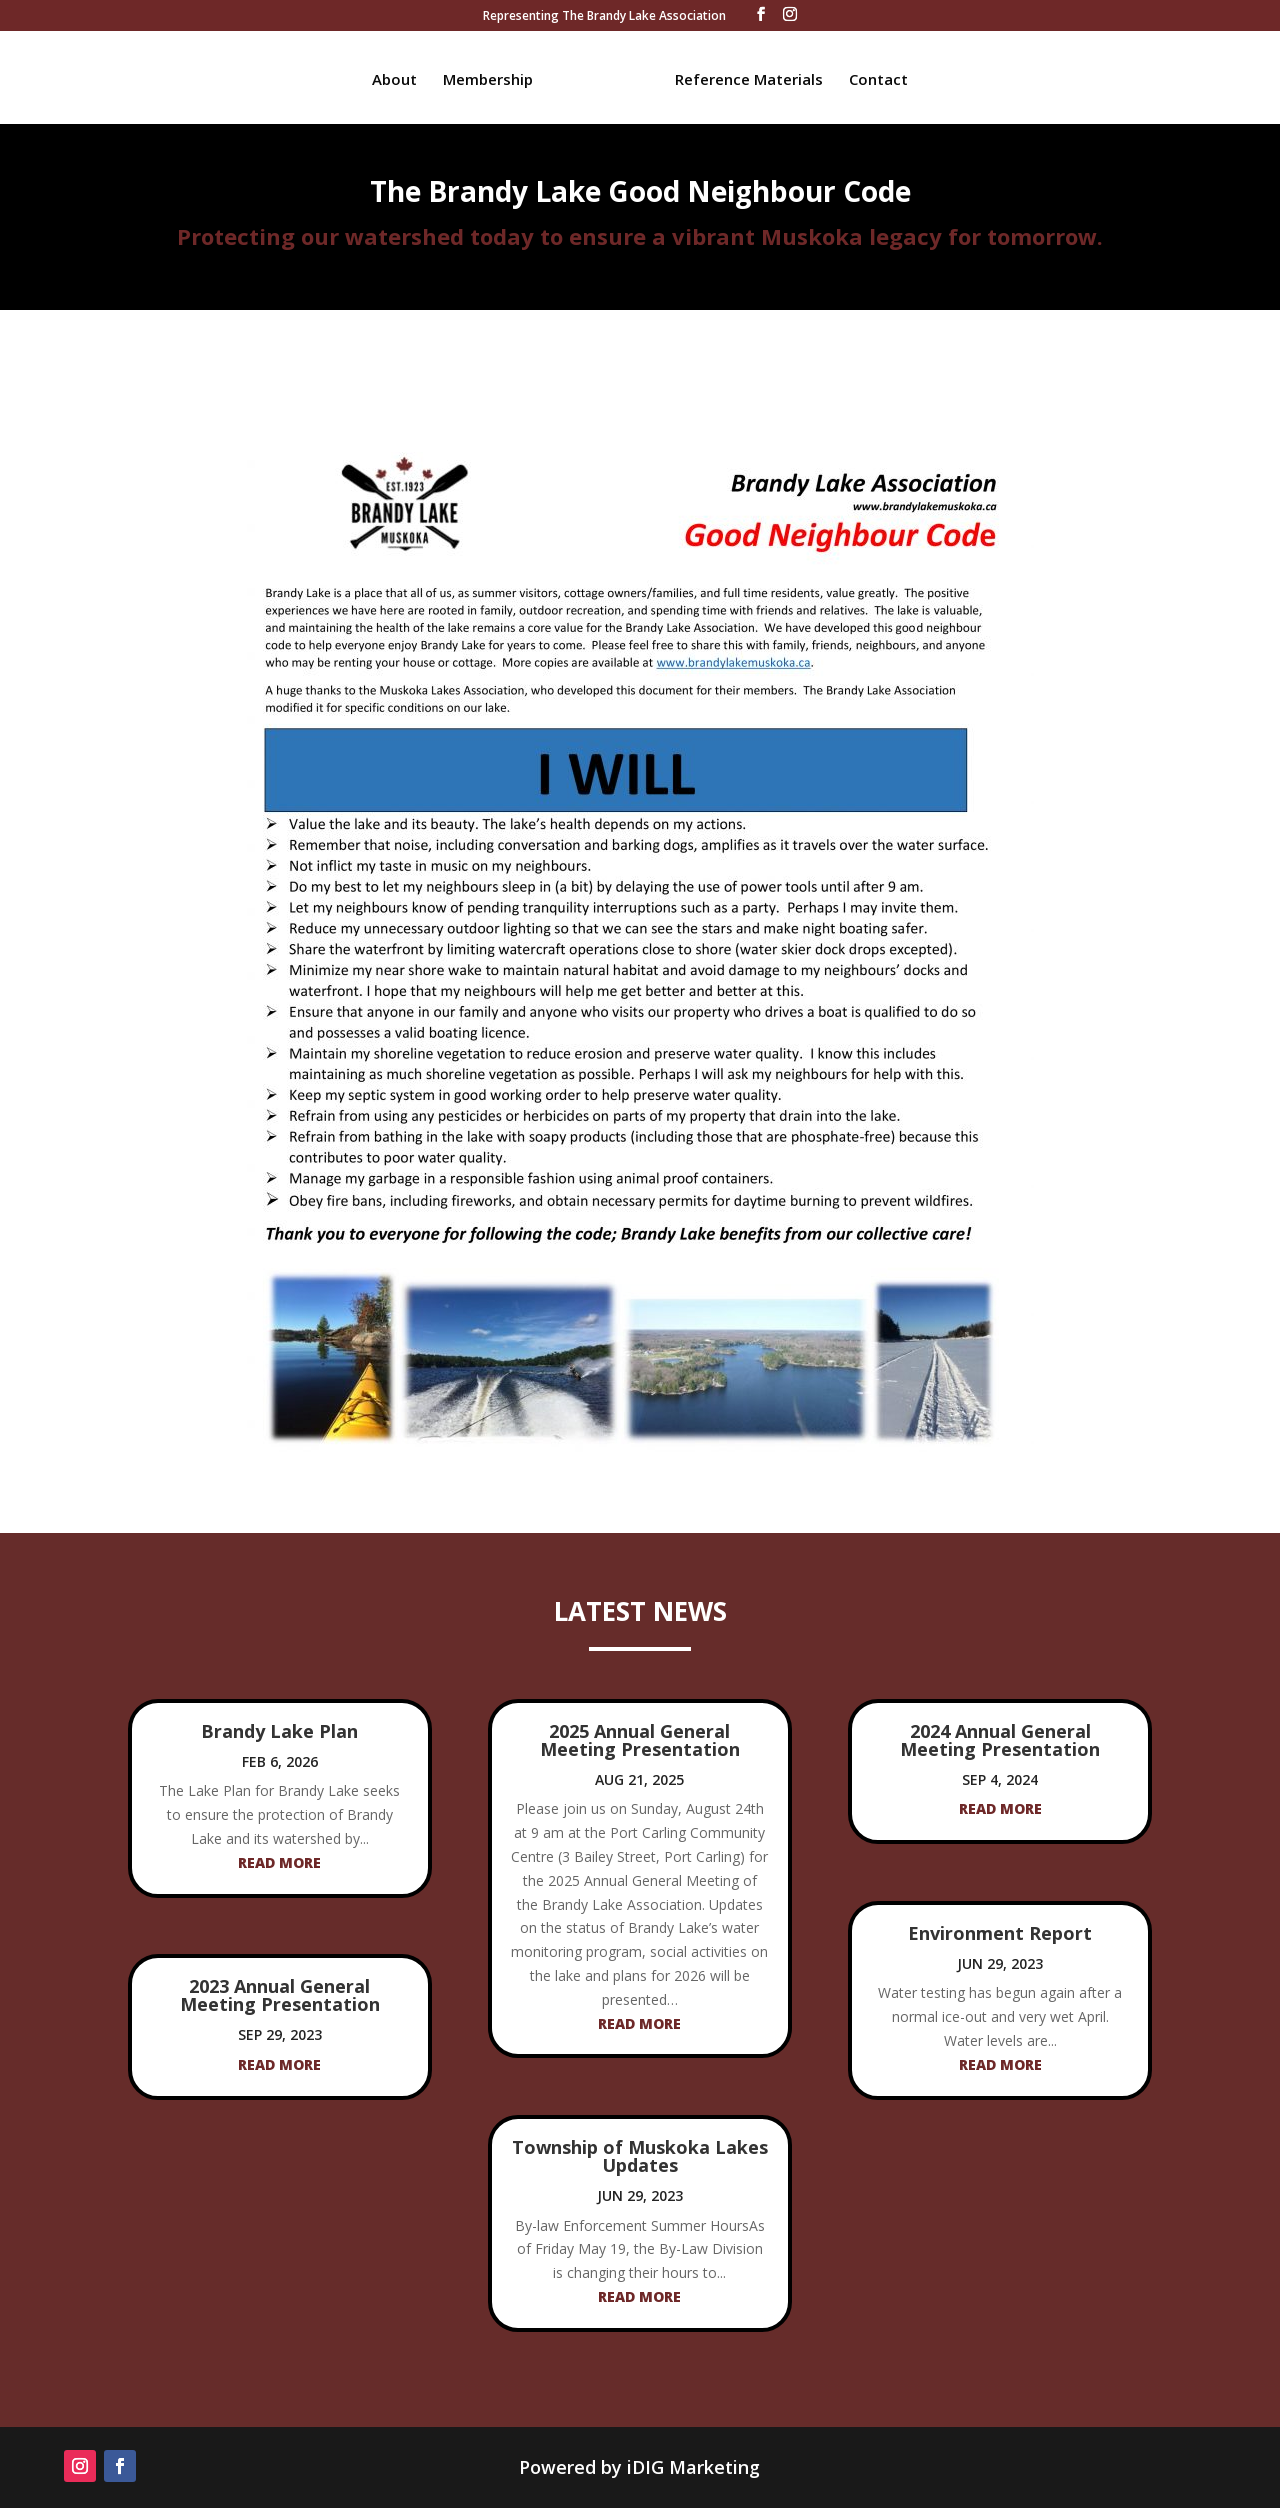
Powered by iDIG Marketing (639, 2467)
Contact (871, 77)
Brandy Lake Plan (279, 1731)
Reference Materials (742, 77)
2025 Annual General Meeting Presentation (640, 1740)
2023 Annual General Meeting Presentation (280, 1995)
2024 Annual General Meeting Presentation (1000, 1740)
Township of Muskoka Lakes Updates (640, 2156)
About (401, 77)
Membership (495, 77)
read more (279, 1862)
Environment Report (1000, 1933)
